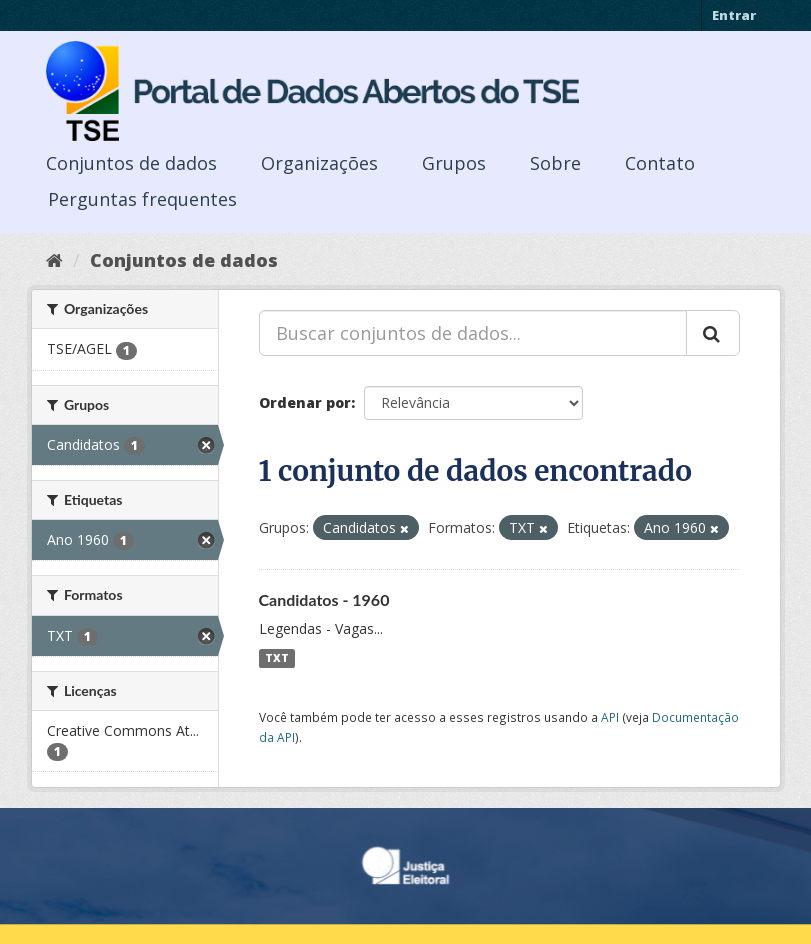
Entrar (734, 15)
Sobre (555, 163)
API (610, 717)
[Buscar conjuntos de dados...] (473, 333)
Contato (660, 163)
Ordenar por (305, 402)
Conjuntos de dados (131, 163)
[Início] (54, 260)
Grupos (454, 163)
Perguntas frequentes (142, 199)
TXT (277, 658)
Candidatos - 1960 (324, 599)
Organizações (319, 163)
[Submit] (713, 333)
